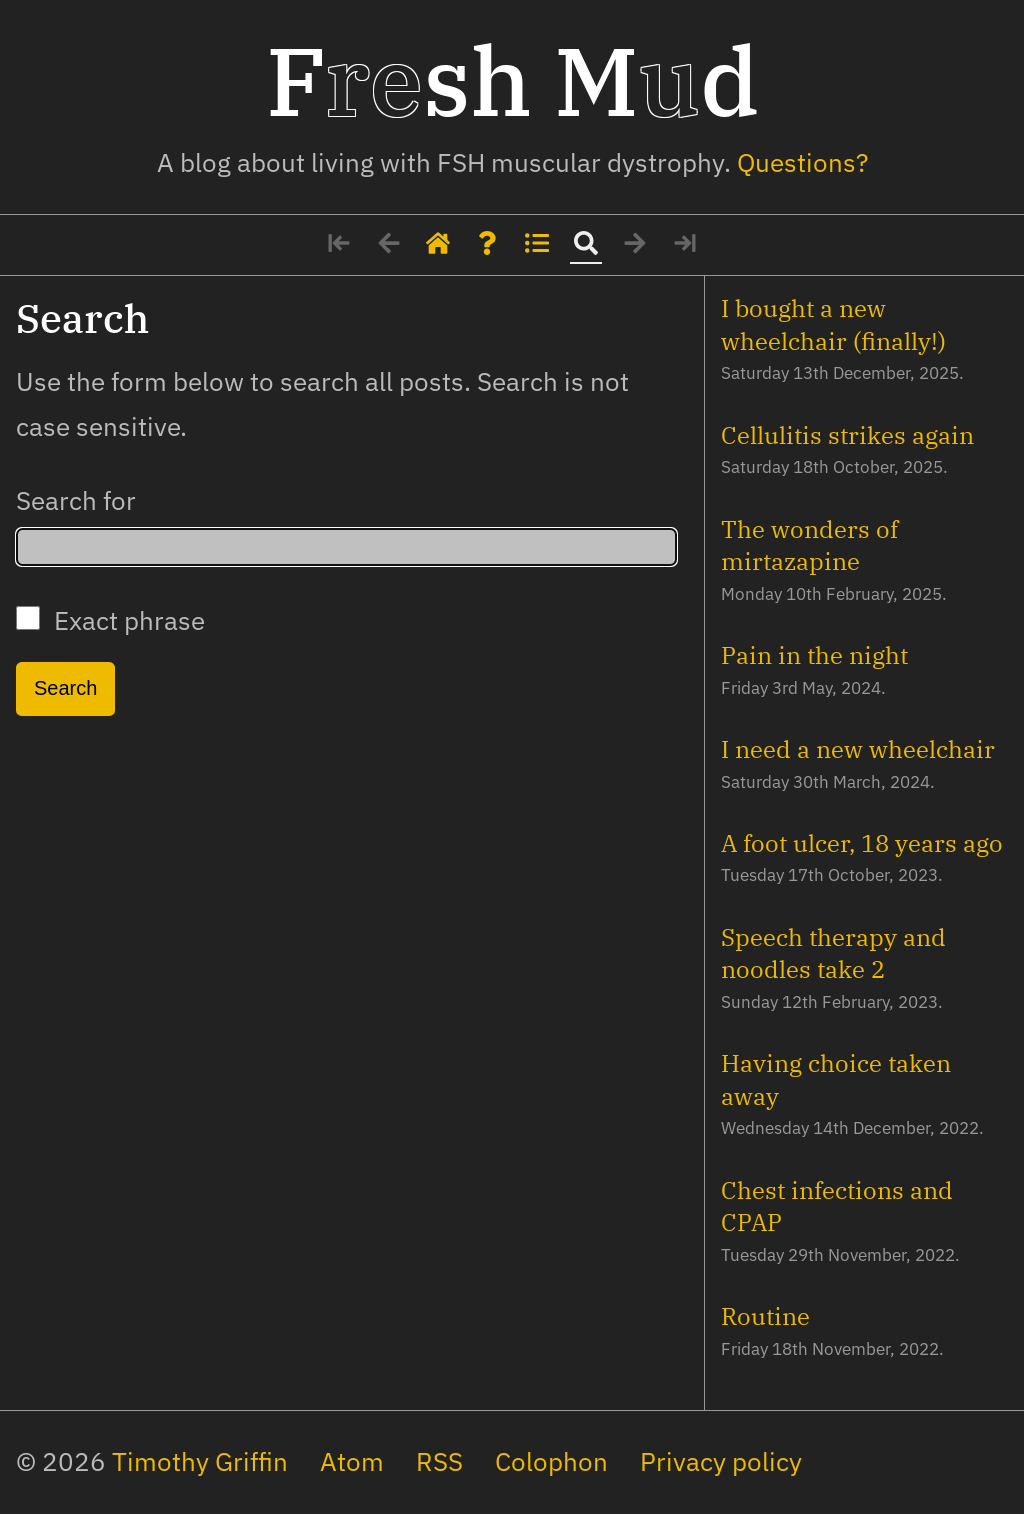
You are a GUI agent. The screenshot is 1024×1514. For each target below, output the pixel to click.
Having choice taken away (836, 1079)
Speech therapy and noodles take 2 (833, 953)
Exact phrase (110, 620)
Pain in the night (814, 655)
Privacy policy (721, 1461)
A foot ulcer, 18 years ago (862, 843)
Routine (765, 1316)
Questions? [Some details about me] (802, 162)
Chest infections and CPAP (837, 1206)
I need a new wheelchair (858, 749)
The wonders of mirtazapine (809, 545)
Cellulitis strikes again (847, 435)
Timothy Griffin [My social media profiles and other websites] (200, 1461)
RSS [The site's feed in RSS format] (439, 1461)
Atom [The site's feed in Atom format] (352, 1461)
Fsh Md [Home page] (512, 80)
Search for (76, 500)
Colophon (551, 1461)
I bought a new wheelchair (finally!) (833, 324)
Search (65, 688)
